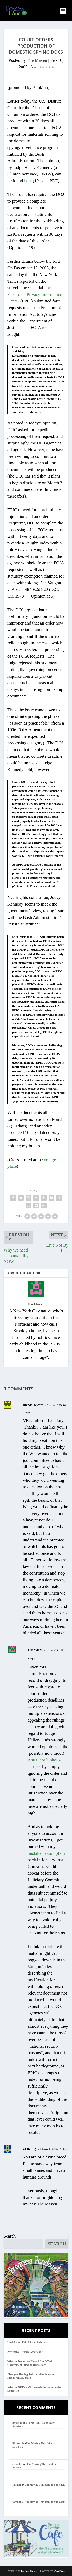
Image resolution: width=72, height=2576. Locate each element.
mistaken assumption (46, 1853)
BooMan (17, 2422)
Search (10, 2236)
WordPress (59, 2570)
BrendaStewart (33, 1405)
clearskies (18, 2464)
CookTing (29, 2148)
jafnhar (16, 2484)
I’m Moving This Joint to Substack (27, 2342)
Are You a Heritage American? (25, 2352)
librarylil (17, 2443)
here (28, 180)
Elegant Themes (29, 2570)
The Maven (37, 60)
